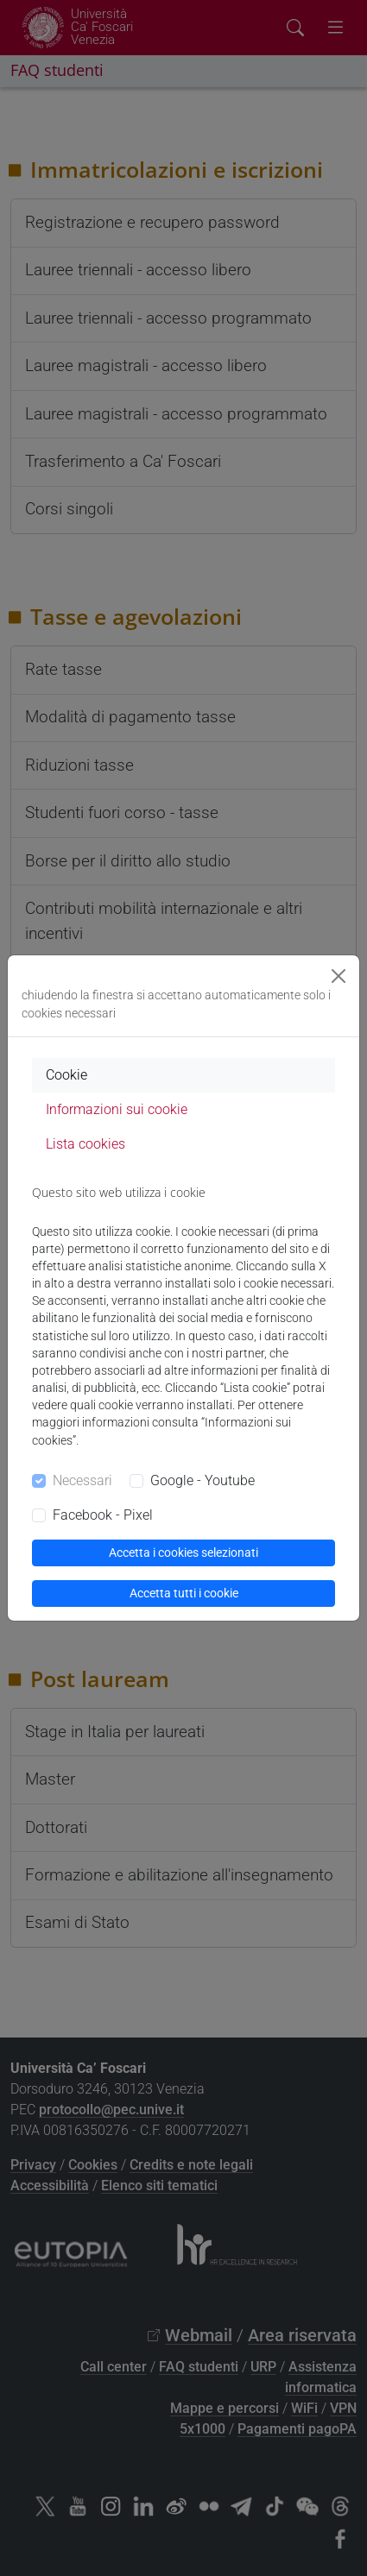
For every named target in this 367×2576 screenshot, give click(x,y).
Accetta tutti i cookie (184, 1593)
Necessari (82, 1480)
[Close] (338, 976)
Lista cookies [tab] (85, 1144)
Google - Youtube (202, 1480)
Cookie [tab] (66, 1075)
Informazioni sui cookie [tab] (116, 1109)
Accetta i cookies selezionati (183, 1552)
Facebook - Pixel (103, 1515)
